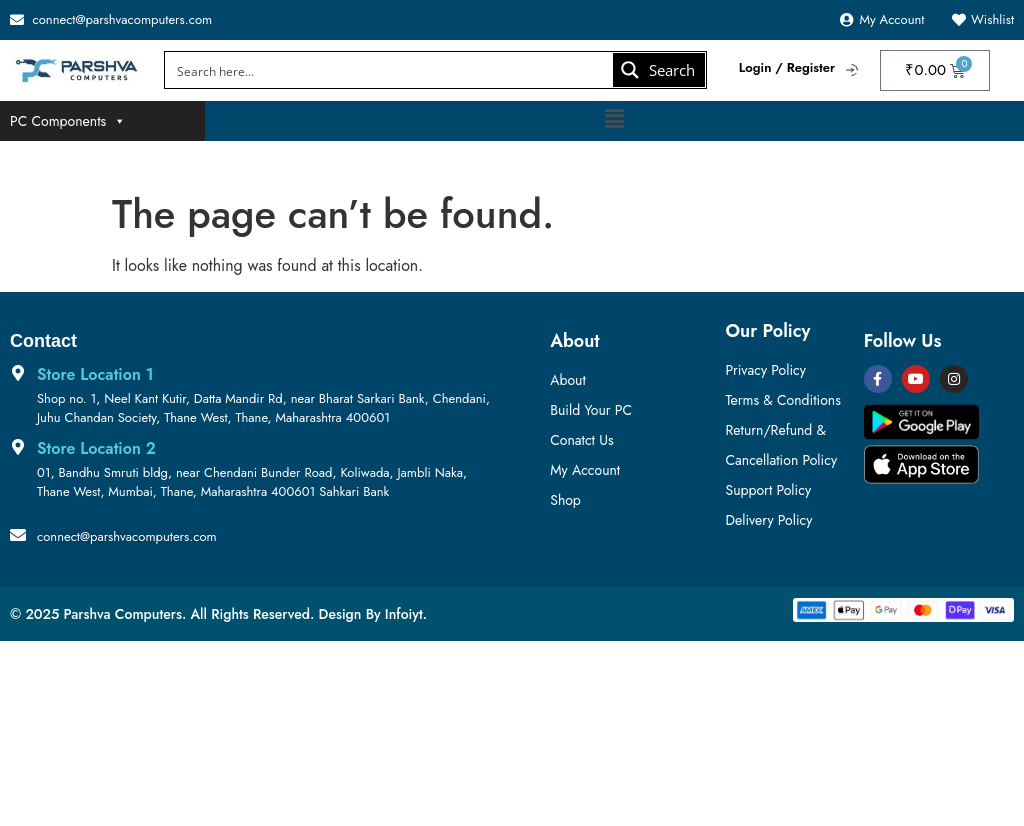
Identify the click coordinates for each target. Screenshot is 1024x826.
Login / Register (787, 67)
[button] (614, 119)
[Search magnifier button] (659, 70)
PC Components (68, 121)
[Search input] (390, 70)
